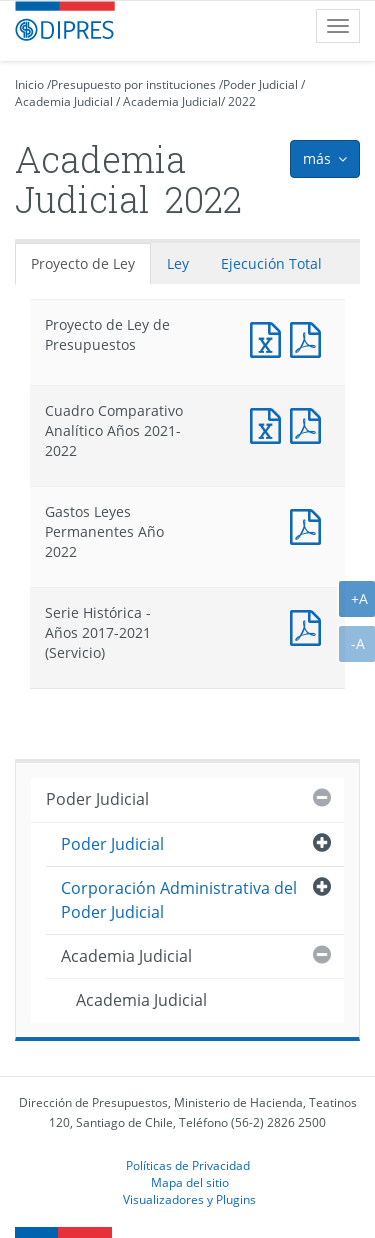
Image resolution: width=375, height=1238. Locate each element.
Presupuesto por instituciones (133, 84)
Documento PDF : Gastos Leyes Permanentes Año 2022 (310, 524)
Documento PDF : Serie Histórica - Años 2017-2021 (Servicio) (310, 625)
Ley (178, 263)
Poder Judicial (260, 84)
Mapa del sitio (190, 1182)
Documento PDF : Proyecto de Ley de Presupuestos (310, 337)
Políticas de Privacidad (188, 1165)
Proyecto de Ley (83, 263)
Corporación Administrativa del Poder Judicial (179, 899)
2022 (242, 101)
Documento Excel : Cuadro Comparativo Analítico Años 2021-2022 (270, 423)
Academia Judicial (64, 101)
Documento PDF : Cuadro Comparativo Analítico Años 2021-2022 (310, 423)
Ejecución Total (271, 263)
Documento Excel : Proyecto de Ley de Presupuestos (270, 337)
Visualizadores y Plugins (189, 1199)
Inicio (29, 84)
